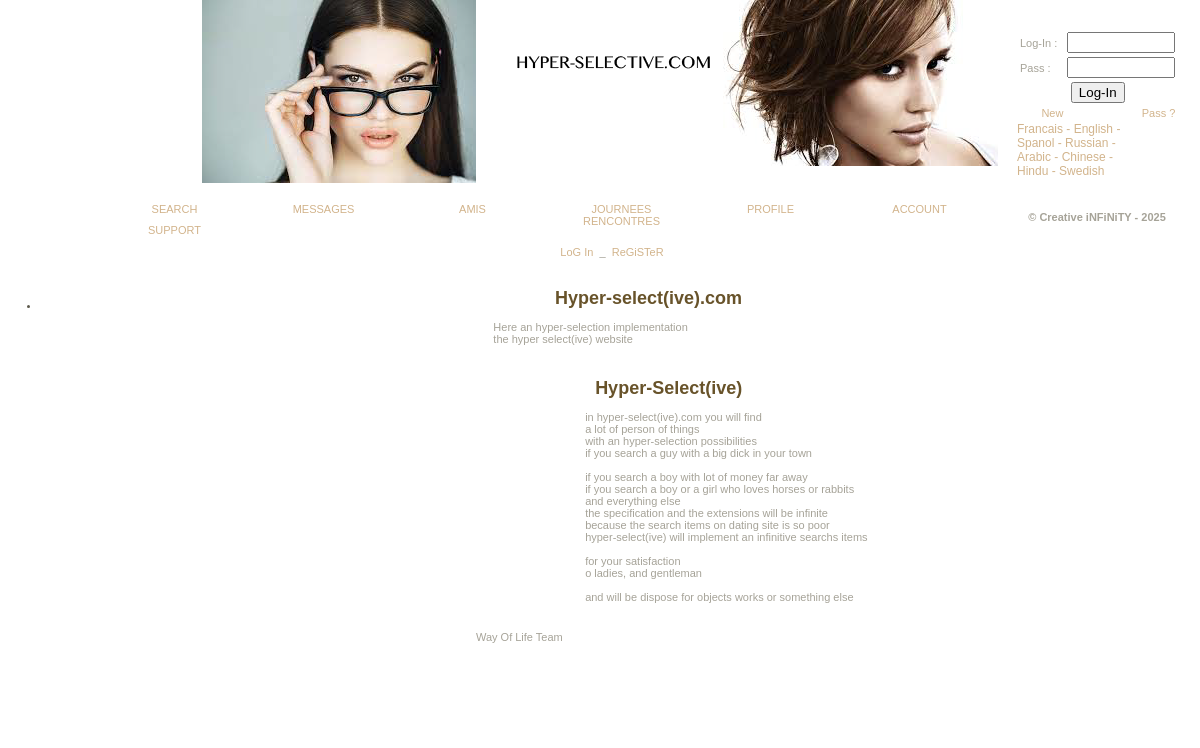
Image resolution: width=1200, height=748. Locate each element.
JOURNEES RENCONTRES (621, 212)
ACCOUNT (919, 209)
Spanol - (1041, 143)
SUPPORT (174, 230)
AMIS (472, 209)
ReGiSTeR (638, 252)
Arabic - (1039, 157)
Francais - (1045, 129)
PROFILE (770, 209)
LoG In (576, 252)
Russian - (1090, 143)
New (1052, 113)
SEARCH (175, 209)
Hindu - (1038, 171)
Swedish (1081, 171)
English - (1097, 129)
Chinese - (1087, 157)
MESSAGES (324, 209)
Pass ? (1159, 113)
